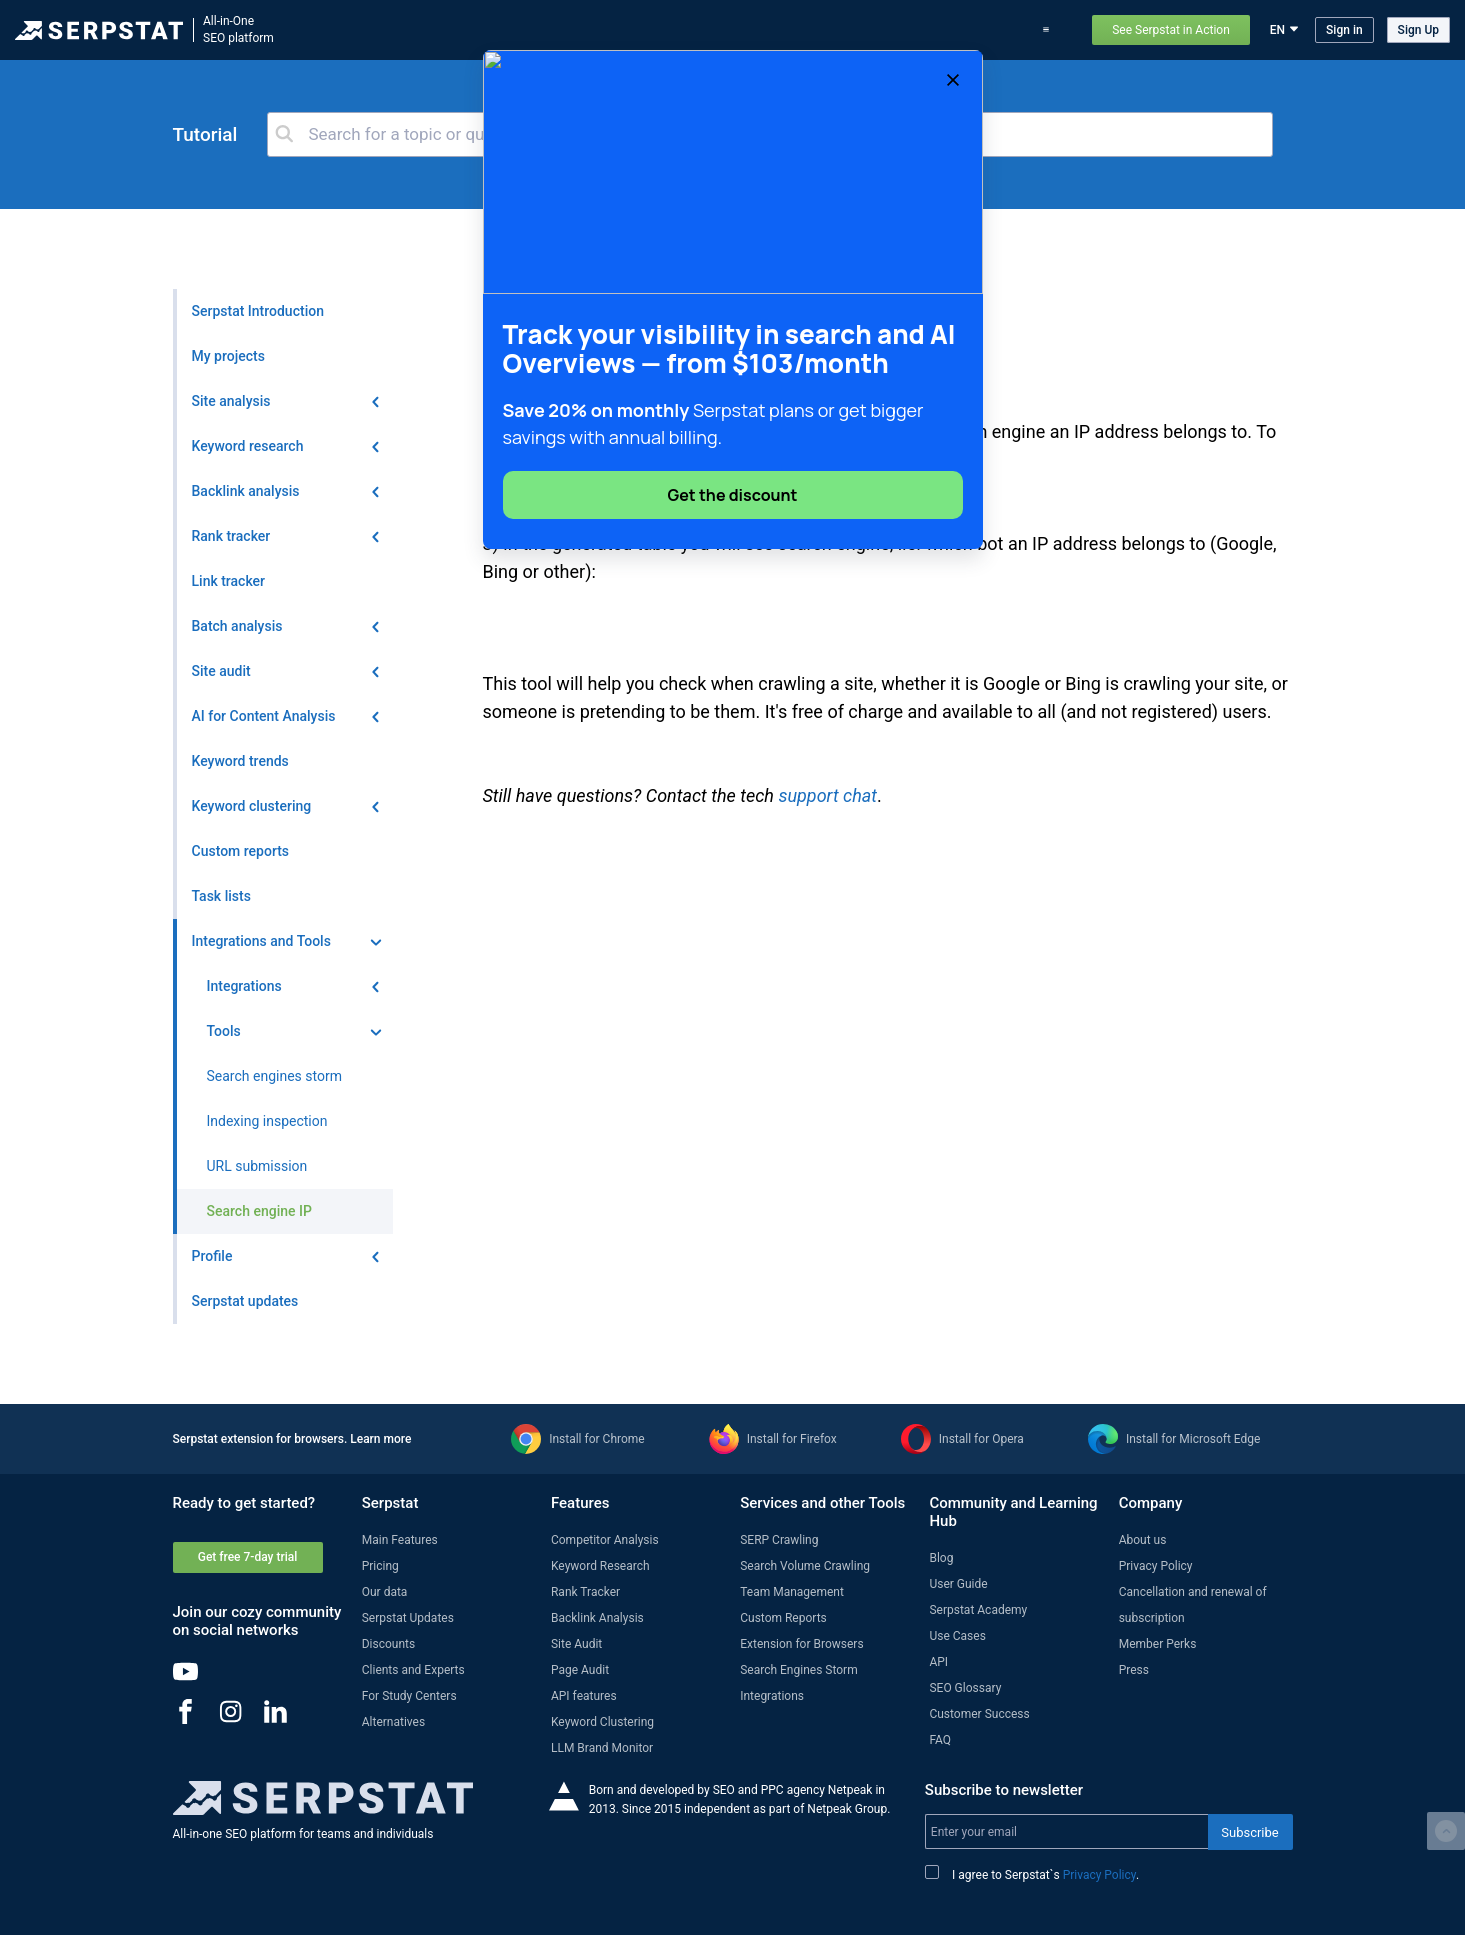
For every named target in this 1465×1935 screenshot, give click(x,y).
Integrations (772, 1696)
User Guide (958, 1584)
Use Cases (981, 30)
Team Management (792, 1592)
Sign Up (1418, 30)
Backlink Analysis (597, 1618)
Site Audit (576, 1644)
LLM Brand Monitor (602, 1748)
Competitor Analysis (605, 1540)
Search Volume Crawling (805, 1566)
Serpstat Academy (978, 1610)
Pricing (914, 30)
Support (1051, 30)
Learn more (380, 1439)
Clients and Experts (413, 1670)
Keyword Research (600, 1566)
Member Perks (1158, 1644)
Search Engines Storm (798, 1670)
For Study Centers (409, 1696)
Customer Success (979, 1714)
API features (584, 1696)
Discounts (388, 1644)
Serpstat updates (786, 30)
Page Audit (580, 1670)
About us (1143, 1540)
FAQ (940, 1740)
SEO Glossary (965, 1688)
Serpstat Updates (408, 1618)
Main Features (400, 1540)
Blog (864, 30)
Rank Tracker (585, 1592)
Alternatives (393, 1722)
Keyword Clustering (602, 1722)
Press (1134, 1670)
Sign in (1344, 30)
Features (618, 30)
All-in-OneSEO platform (238, 29)
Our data (385, 1592)
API (938, 1662)
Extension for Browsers (801, 1644)
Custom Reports (783, 1618)
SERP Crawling (779, 1540)
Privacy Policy (1156, 1566)
